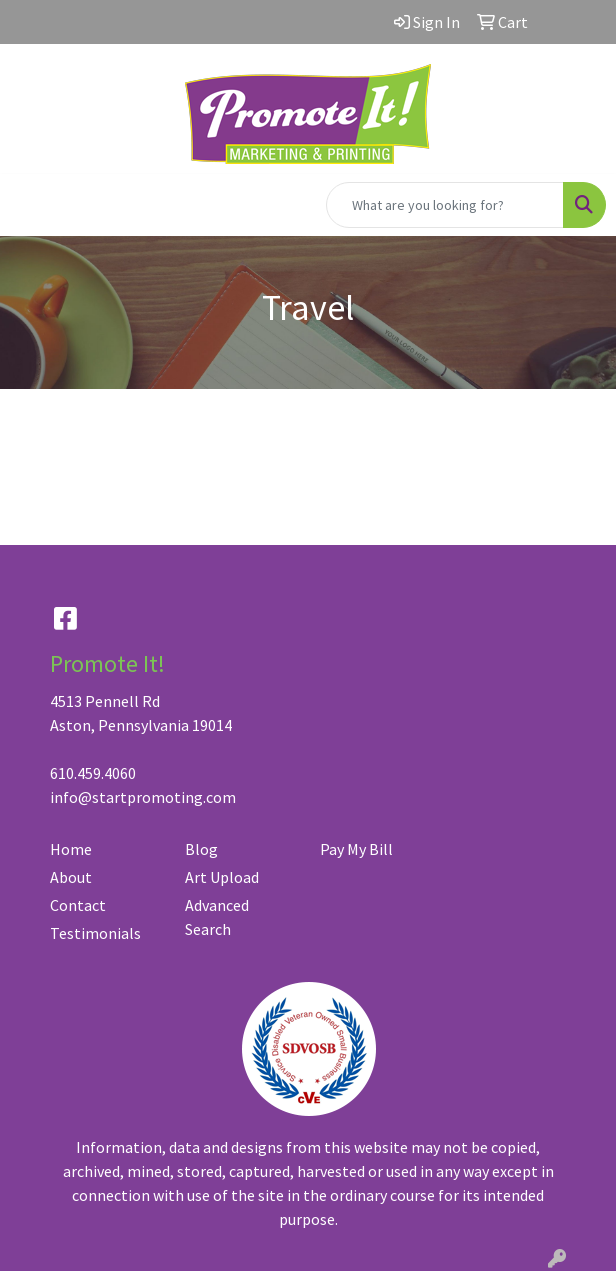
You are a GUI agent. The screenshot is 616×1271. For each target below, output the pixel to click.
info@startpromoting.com (143, 797)
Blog (201, 849)
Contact (78, 905)
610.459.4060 (93, 773)
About (71, 877)
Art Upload (222, 877)
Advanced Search (217, 917)
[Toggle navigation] (31, 205)
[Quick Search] (445, 205)
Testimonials (95, 933)
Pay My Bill (356, 849)
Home (71, 849)
